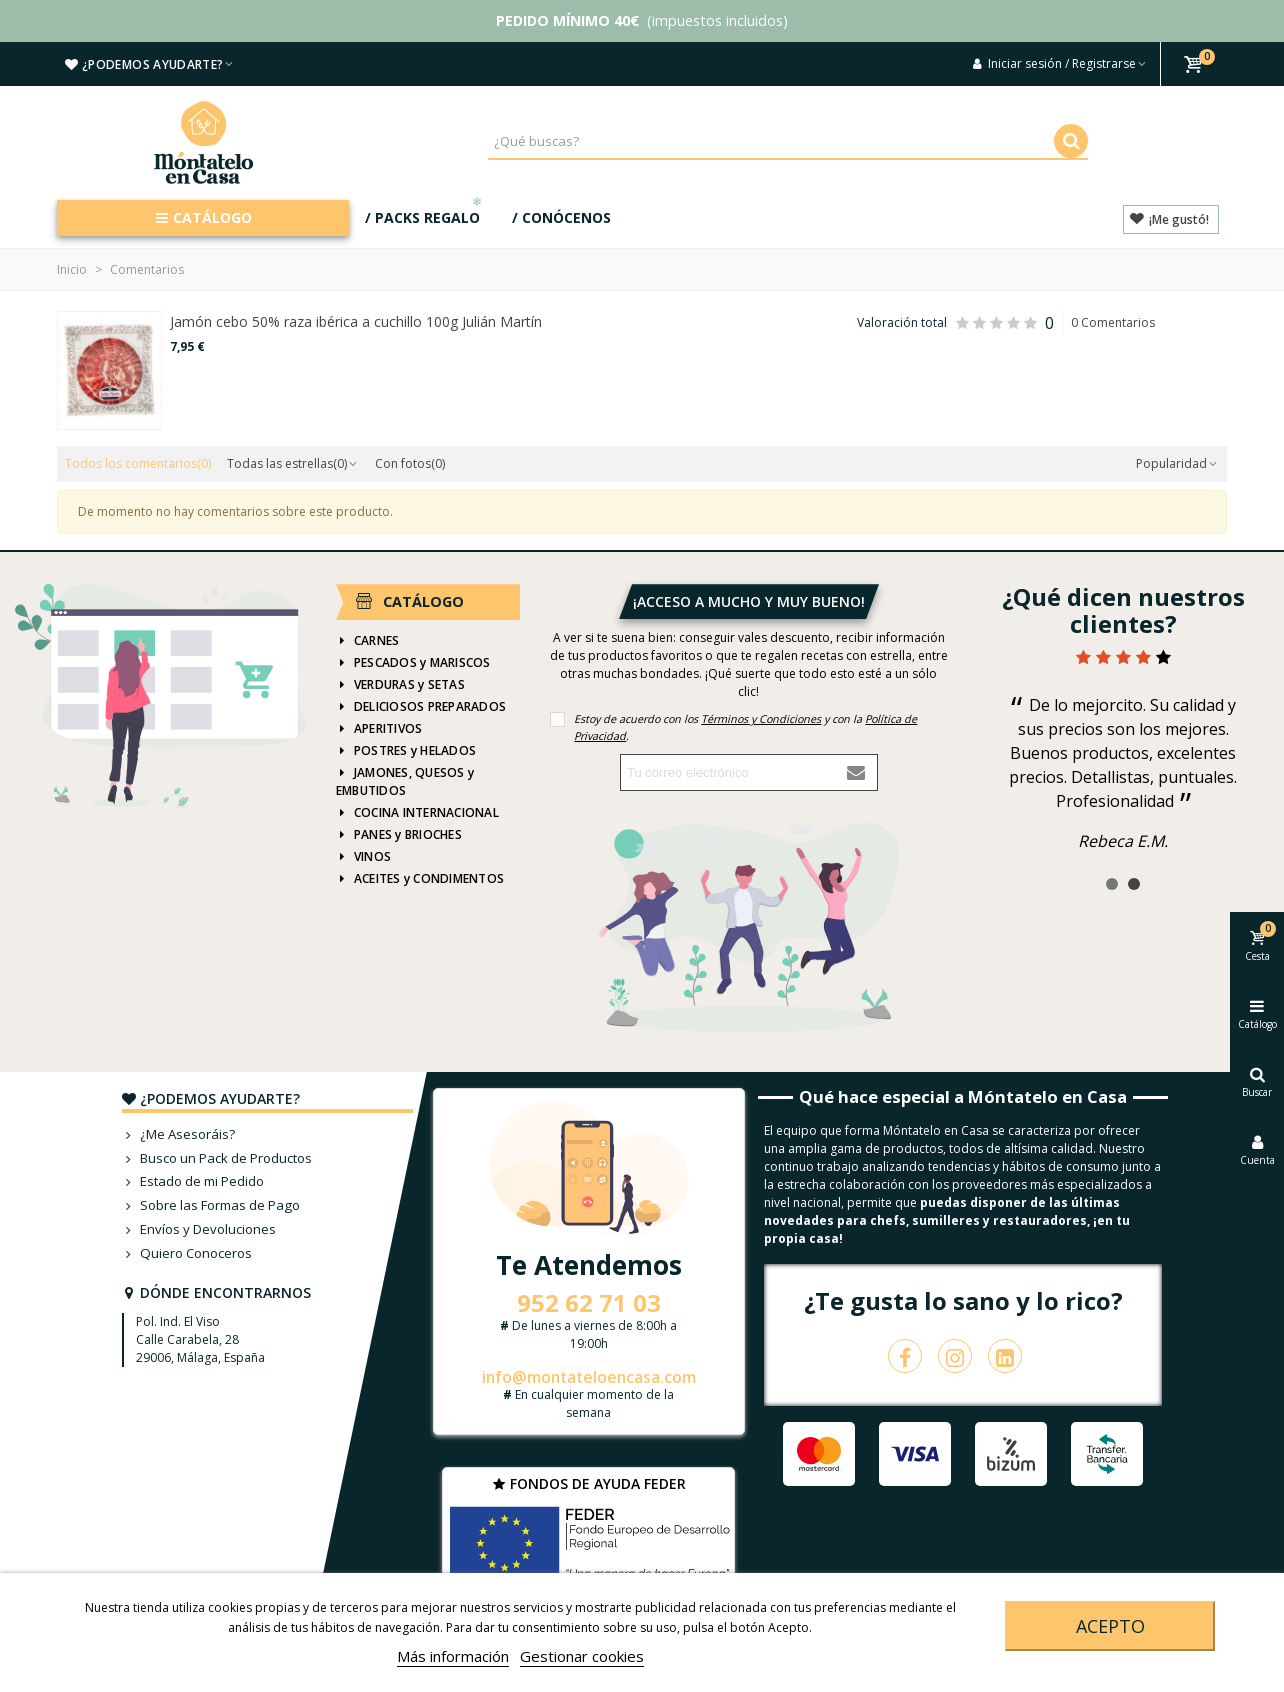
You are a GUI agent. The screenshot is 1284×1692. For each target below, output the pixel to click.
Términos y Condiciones (761, 718)
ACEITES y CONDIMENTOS (420, 879)
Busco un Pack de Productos (217, 1159)
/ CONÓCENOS (561, 217)
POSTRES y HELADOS (406, 751)
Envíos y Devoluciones (199, 1230)
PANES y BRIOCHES (399, 835)
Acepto (1110, 1626)
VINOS (363, 857)
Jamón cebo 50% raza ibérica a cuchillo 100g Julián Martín (356, 321)
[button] (1112, 884)
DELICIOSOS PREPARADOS (421, 707)
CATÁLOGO (203, 217)
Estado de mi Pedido (193, 1182)
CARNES (367, 641)
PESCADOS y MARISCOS (413, 663)
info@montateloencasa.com (589, 1377)
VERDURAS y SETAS (400, 685)
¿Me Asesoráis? (178, 1135)
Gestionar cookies (582, 1656)
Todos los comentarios (138, 463)
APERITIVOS (379, 729)
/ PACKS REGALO (425, 213)
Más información (453, 1656)
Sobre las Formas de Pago (211, 1206)
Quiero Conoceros (187, 1254)
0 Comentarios (1113, 322)
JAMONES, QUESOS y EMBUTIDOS (405, 781)
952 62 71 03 (589, 1302)
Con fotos (410, 463)
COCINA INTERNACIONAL (417, 813)
